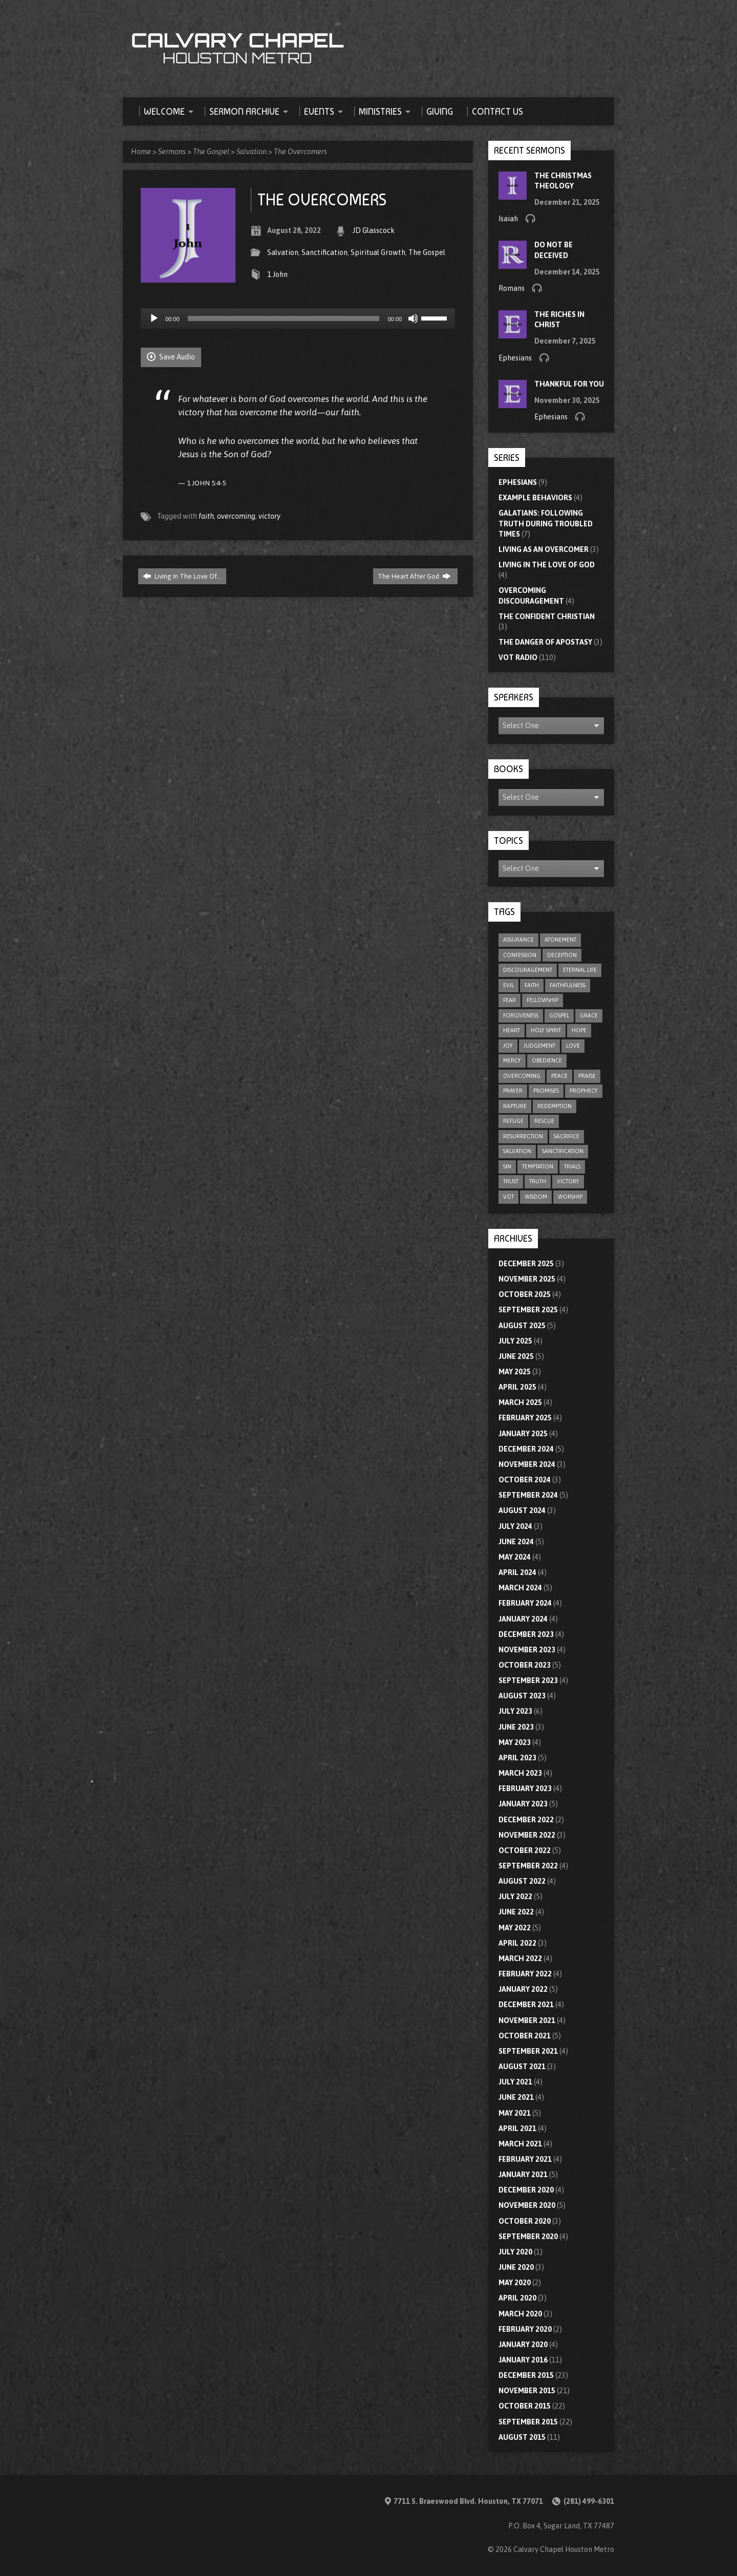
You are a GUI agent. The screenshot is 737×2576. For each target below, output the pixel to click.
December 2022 (526, 1820)
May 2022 (514, 1928)
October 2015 (524, 2406)
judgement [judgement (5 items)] (539, 1045)
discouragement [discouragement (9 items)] (527, 970)
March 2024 (520, 1588)
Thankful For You (569, 384)
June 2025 (516, 1356)
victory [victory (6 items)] (568, 1181)
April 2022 (517, 1943)
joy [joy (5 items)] (508, 1045)
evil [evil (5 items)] (508, 985)
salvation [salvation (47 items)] (517, 1151)
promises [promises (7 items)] (546, 1091)
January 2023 (523, 1804)
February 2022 (525, 1974)
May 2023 (514, 1742)
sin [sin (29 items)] (507, 1166)
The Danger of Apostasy (545, 642)
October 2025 (524, 1294)
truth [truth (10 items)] (537, 1181)
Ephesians (515, 358)
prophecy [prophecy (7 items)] (584, 1091)
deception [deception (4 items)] (562, 955)
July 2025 (515, 1341)
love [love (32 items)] (573, 1045)
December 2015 (526, 2375)
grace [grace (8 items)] (589, 1015)
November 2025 (526, 1279)
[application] (298, 318)
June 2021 (516, 2097)
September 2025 (528, 1310)
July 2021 (515, 2082)
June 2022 (516, 1912)
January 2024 (523, 1619)
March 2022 (520, 1958)
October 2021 (524, 2036)
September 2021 (528, 2051)
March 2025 (520, 1402)
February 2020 (525, 2329)
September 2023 (528, 1680)
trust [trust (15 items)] (510, 1181)
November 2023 (526, 1650)
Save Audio (171, 356)
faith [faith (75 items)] (532, 985)
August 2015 (522, 2437)
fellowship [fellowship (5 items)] (542, 1000)
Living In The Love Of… (182, 576)
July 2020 (515, 2252)
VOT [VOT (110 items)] (508, 1197)
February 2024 (525, 1603)
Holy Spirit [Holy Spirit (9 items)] (546, 1030)
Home (141, 151)
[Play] (154, 318)
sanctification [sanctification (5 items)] (562, 1151)
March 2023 (520, 1773)
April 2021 (517, 2128)
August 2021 (522, 2066)
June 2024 (516, 1542)
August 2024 (522, 1510)
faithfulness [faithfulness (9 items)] (568, 985)
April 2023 (517, 1758)
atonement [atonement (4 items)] (560, 939)
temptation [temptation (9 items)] (537, 1166)
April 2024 (517, 1572)
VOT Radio (517, 657)
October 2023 (524, 1665)
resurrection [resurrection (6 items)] (523, 1136)
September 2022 (528, 1866)
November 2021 (526, 2020)
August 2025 (522, 1326)
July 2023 (515, 1711)
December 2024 (526, 1449)
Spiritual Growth (378, 252)
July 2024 (515, 1526)
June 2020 (516, 2267)
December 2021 (526, 2004)
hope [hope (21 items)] (579, 1030)
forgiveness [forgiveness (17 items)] (520, 1015)
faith (206, 516)
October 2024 (524, 1480)
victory (269, 516)
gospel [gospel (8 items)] (559, 1015)
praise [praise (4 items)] (587, 1076)
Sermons (172, 151)
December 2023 (526, 1634)
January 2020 (523, 2344)
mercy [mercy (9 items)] (512, 1060)
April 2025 (517, 1387)
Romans (511, 288)
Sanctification (324, 252)
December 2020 (526, 2190)
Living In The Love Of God (546, 565)
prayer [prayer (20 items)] (513, 1091)
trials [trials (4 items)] (572, 1166)
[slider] (284, 318)
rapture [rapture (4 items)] (515, 1106)
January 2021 (523, 2174)
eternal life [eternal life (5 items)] (580, 970)
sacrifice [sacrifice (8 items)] (566, 1136)
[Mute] (413, 318)
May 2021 (514, 2113)
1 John (277, 274)
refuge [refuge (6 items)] (513, 1121)
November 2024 (526, 1464)
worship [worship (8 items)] (570, 1197)
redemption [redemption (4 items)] (554, 1106)
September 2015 (528, 2422)
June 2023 (516, 1727)
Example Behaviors (535, 498)
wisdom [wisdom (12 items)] (536, 1197)
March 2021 (520, 2144)
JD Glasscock (374, 230)
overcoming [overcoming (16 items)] (521, 1076)
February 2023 (525, 1788)
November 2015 (526, 2391)
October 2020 (524, 2221)
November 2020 (526, 2205)
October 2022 (524, 1850)
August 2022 (522, 1881)
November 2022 (526, 1835)
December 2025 (526, 1264)
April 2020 (517, 2298)
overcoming (236, 516)
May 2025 (514, 1372)
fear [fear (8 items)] (509, 1000)
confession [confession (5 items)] (519, 955)
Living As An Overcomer (543, 549)
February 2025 (525, 1418)
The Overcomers (300, 151)
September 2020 (528, 2236)
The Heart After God (414, 576)
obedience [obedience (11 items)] (547, 1060)
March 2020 (520, 2314)
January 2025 (523, 1434)
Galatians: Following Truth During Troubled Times (545, 523)
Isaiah (508, 219)
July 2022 (515, 1896)
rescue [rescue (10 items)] (544, 1121)
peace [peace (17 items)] (559, 1076)
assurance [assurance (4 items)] (518, 939)
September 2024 (528, 1495)
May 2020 (514, 2283)
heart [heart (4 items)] (511, 1030)
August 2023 (522, 1696)
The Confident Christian (546, 616)
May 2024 (514, 1557)
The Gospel (211, 151)
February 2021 (525, 2159)
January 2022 (523, 1989)
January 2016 (523, 2360)
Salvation (251, 151)
